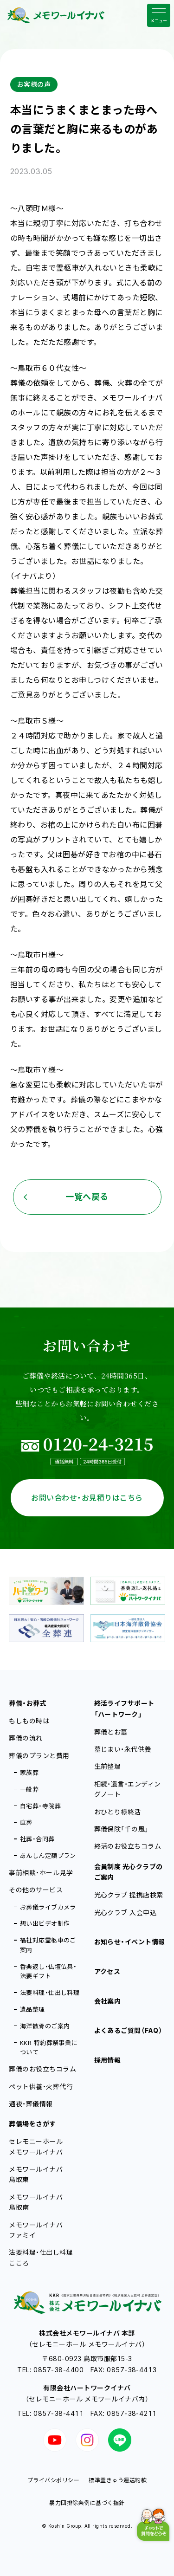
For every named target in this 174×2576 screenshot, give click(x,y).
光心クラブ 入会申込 (125, 1912)
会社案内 (107, 2001)
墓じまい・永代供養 (122, 1749)
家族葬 (29, 1772)
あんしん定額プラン (48, 1855)
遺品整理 (32, 2009)
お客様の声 (34, 84)
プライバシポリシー (53, 2480)
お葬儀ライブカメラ (48, 1907)
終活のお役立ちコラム (127, 1846)
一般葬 (29, 1789)
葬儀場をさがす (32, 2124)
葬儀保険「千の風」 (121, 1829)
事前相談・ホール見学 (41, 1873)
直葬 (26, 1822)
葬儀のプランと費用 (39, 1756)
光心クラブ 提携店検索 (128, 1895)
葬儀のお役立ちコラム (42, 2069)
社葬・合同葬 (37, 1839)
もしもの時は (29, 1721)
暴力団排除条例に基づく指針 (86, 2502)
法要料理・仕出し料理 (50, 1992)
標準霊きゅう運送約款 (118, 2480)
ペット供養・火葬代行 (41, 2087)
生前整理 (107, 1766)
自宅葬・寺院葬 (40, 1806)
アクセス (107, 1971)
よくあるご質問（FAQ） (128, 2030)
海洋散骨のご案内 (45, 2026)
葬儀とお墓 (111, 1732)
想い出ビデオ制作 (45, 1923)
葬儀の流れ (25, 1738)
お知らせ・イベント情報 (129, 1942)
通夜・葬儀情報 (30, 2104)
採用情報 (107, 2060)
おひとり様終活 (117, 1812)
